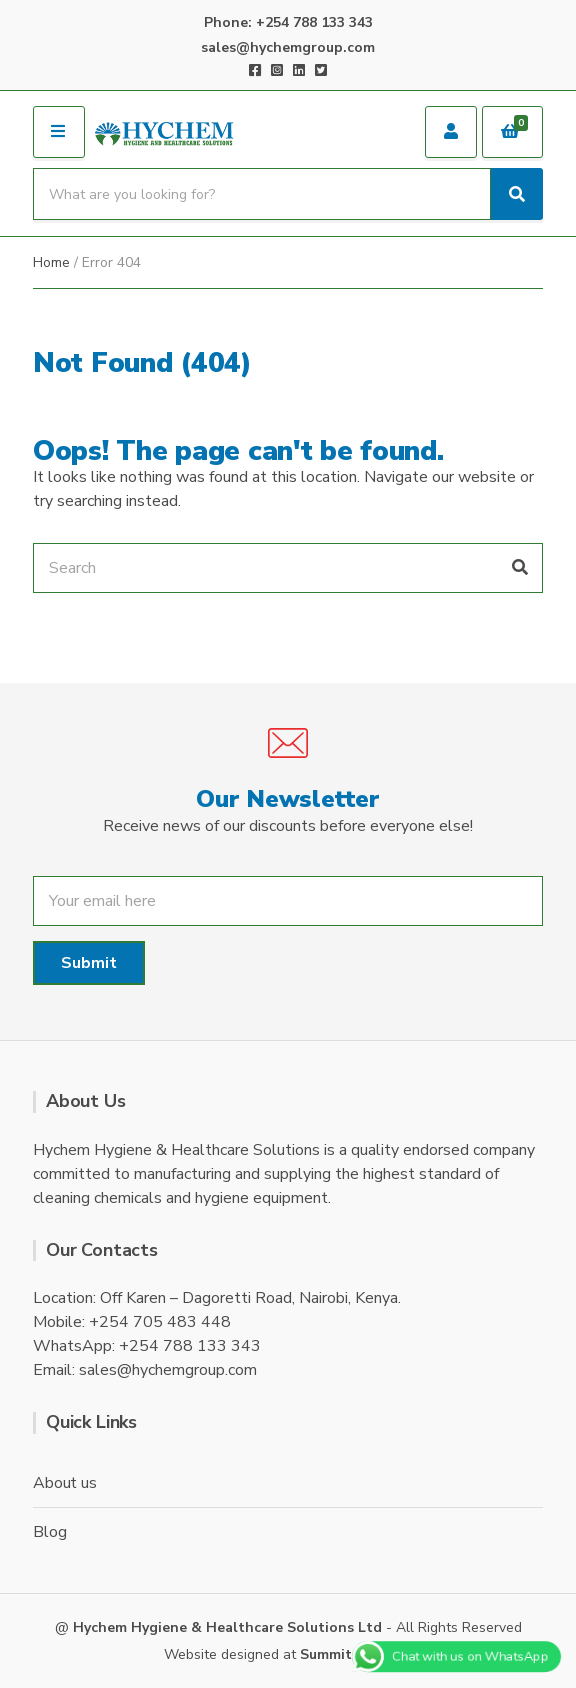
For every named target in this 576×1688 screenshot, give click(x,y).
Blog (49, 1532)
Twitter (321, 70)
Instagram (277, 70)
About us (65, 1483)
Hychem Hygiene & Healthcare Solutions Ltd (227, 1627)
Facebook (255, 70)
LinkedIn (299, 70)
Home (51, 262)
